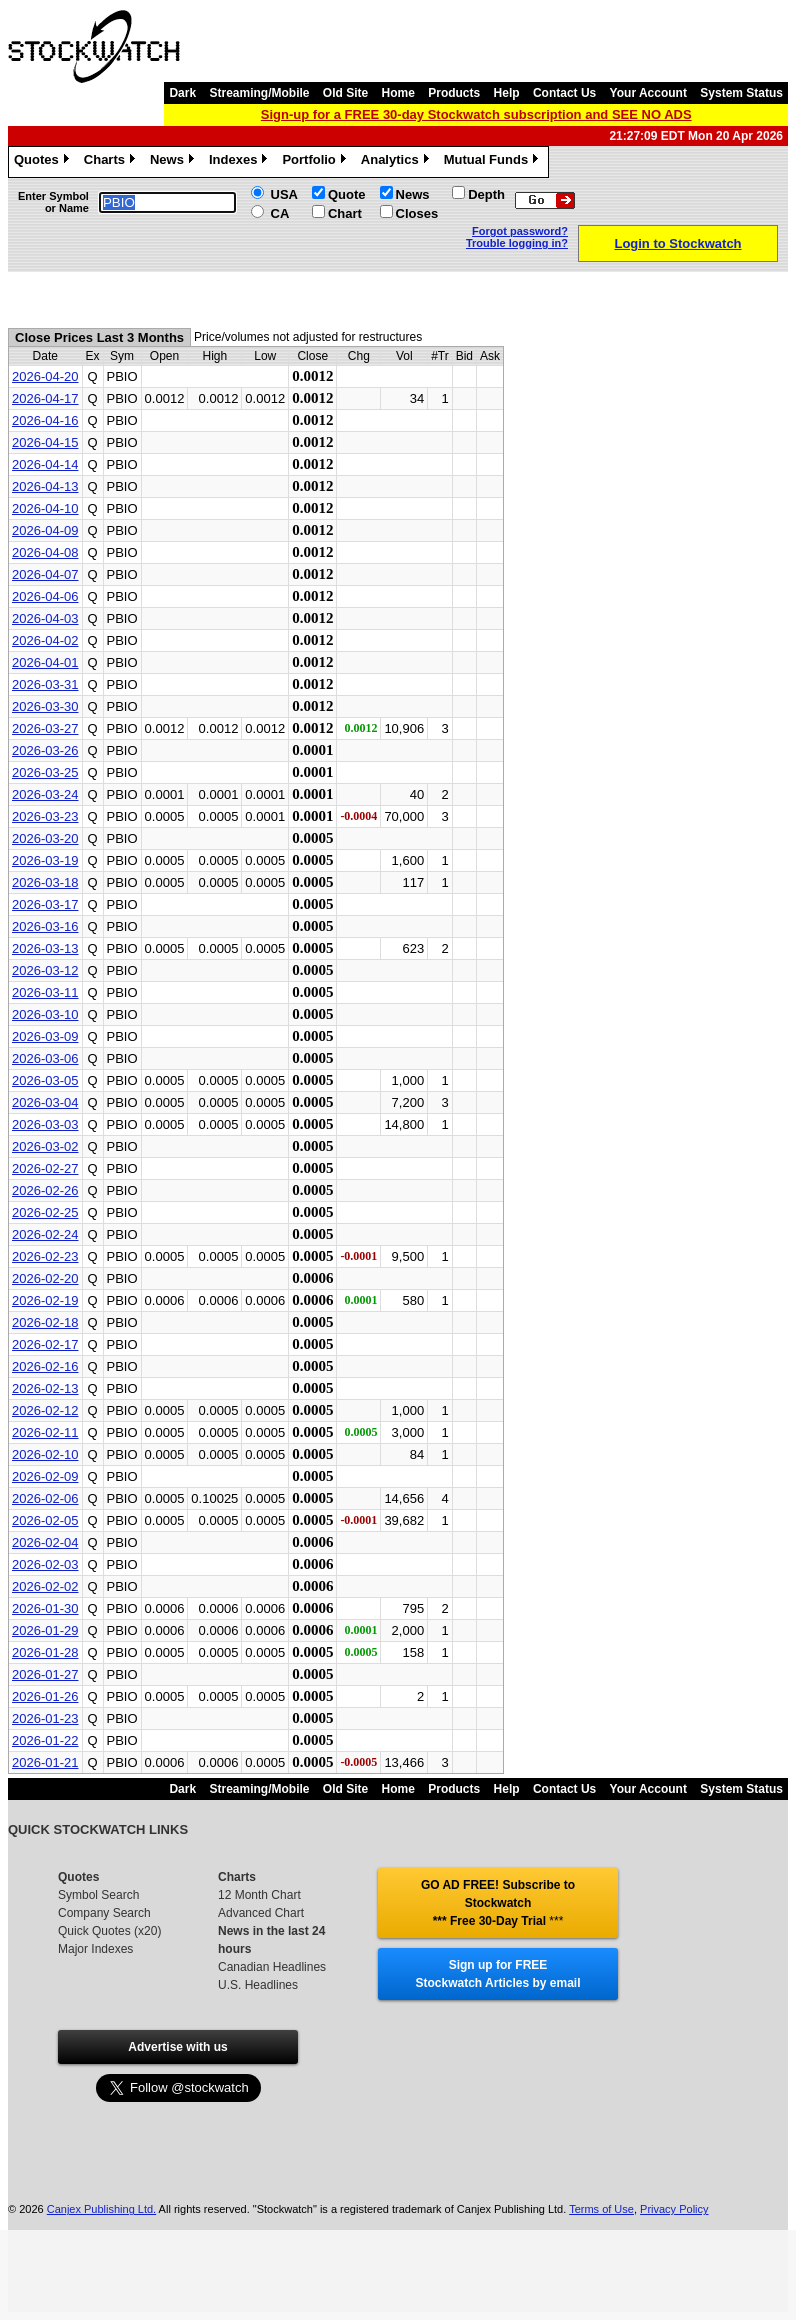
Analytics (397, 162)
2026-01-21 (45, 1762)
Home (398, 93)
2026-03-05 (45, 1080)
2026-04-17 (45, 398)
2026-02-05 (45, 1520)
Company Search (104, 1913)
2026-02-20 (45, 1278)
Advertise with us (177, 2047)
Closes (417, 213)
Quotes (44, 162)
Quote (347, 194)
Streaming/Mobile (259, 93)
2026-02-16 (45, 1366)
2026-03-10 (45, 1014)
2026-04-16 (45, 420)
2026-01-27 (45, 1674)
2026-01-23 (45, 1718)
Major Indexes (95, 1949)
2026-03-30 (45, 706)
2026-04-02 (45, 640)
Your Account (648, 93)
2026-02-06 (45, 1498)
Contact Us (564, 93)
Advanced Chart (261, 1913)
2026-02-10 (45, 1454)
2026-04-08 (45, 552)
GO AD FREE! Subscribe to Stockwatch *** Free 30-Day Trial (498, 1903)
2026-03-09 (45, 1036)
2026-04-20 (45, 376)
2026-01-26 (45, 1696)
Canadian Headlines (272, 1967)
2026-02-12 (45, 1410)
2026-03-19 (45, 860)
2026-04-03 (45, 618)
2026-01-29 (45, 1630)
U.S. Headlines (258, 1985)
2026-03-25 (45, 772)
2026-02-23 (45, 1256)
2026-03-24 (45, 794)
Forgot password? (520, 231)
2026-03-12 (45, 970)
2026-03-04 (45, 1102)
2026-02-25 (45, 1212)
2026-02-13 (45, 1388)
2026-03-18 (45, 882)
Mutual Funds (494, 162)
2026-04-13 (45, 486)
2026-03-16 (45, 926)
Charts (112, 162)
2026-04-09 (45, 530)
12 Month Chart (259, 1895)
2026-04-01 (45, 662)
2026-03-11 (45, 992)
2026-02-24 (45, 1234)
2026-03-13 (45, 948)
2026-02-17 (45, 1344)
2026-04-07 (45, 574)
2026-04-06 (45, 596)
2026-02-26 (45, 1190)
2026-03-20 (45, 838)
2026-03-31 (45, 684)
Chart (345, 213)
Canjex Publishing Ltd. (101, 2209)
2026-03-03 (45, 1124)
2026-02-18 (45, 1322)
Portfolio (316, 162)
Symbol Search (98, 1895)
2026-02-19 (45, 1300)
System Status (741, 93)
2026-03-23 (45, 816)
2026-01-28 (45, 1652)
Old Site (345, 93)
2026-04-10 (45, 508)
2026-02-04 (45, 1542)
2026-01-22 (45, 1740)
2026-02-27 (45, 1168)
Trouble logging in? (517, 243)
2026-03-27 (45, 728)
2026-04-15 (45, 442)
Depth (486, 194)
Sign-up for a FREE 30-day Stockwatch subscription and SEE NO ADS (476, 114)
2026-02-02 (45, 1586)
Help (507, 93)
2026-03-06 (45, 1058)
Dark (182, 93)
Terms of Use (601, 2209)
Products (454, 93)
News (174, 162)
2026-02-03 (45, 1564)
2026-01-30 (45, 1608)
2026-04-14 (45, 464)
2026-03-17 (45, 904)
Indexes (240, 162)
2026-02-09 (45, 1476)
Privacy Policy (674, 2209)
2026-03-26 (45, 750)
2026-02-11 (45, 1432)
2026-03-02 (45, 1146)
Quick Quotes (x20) (109, 1931)
